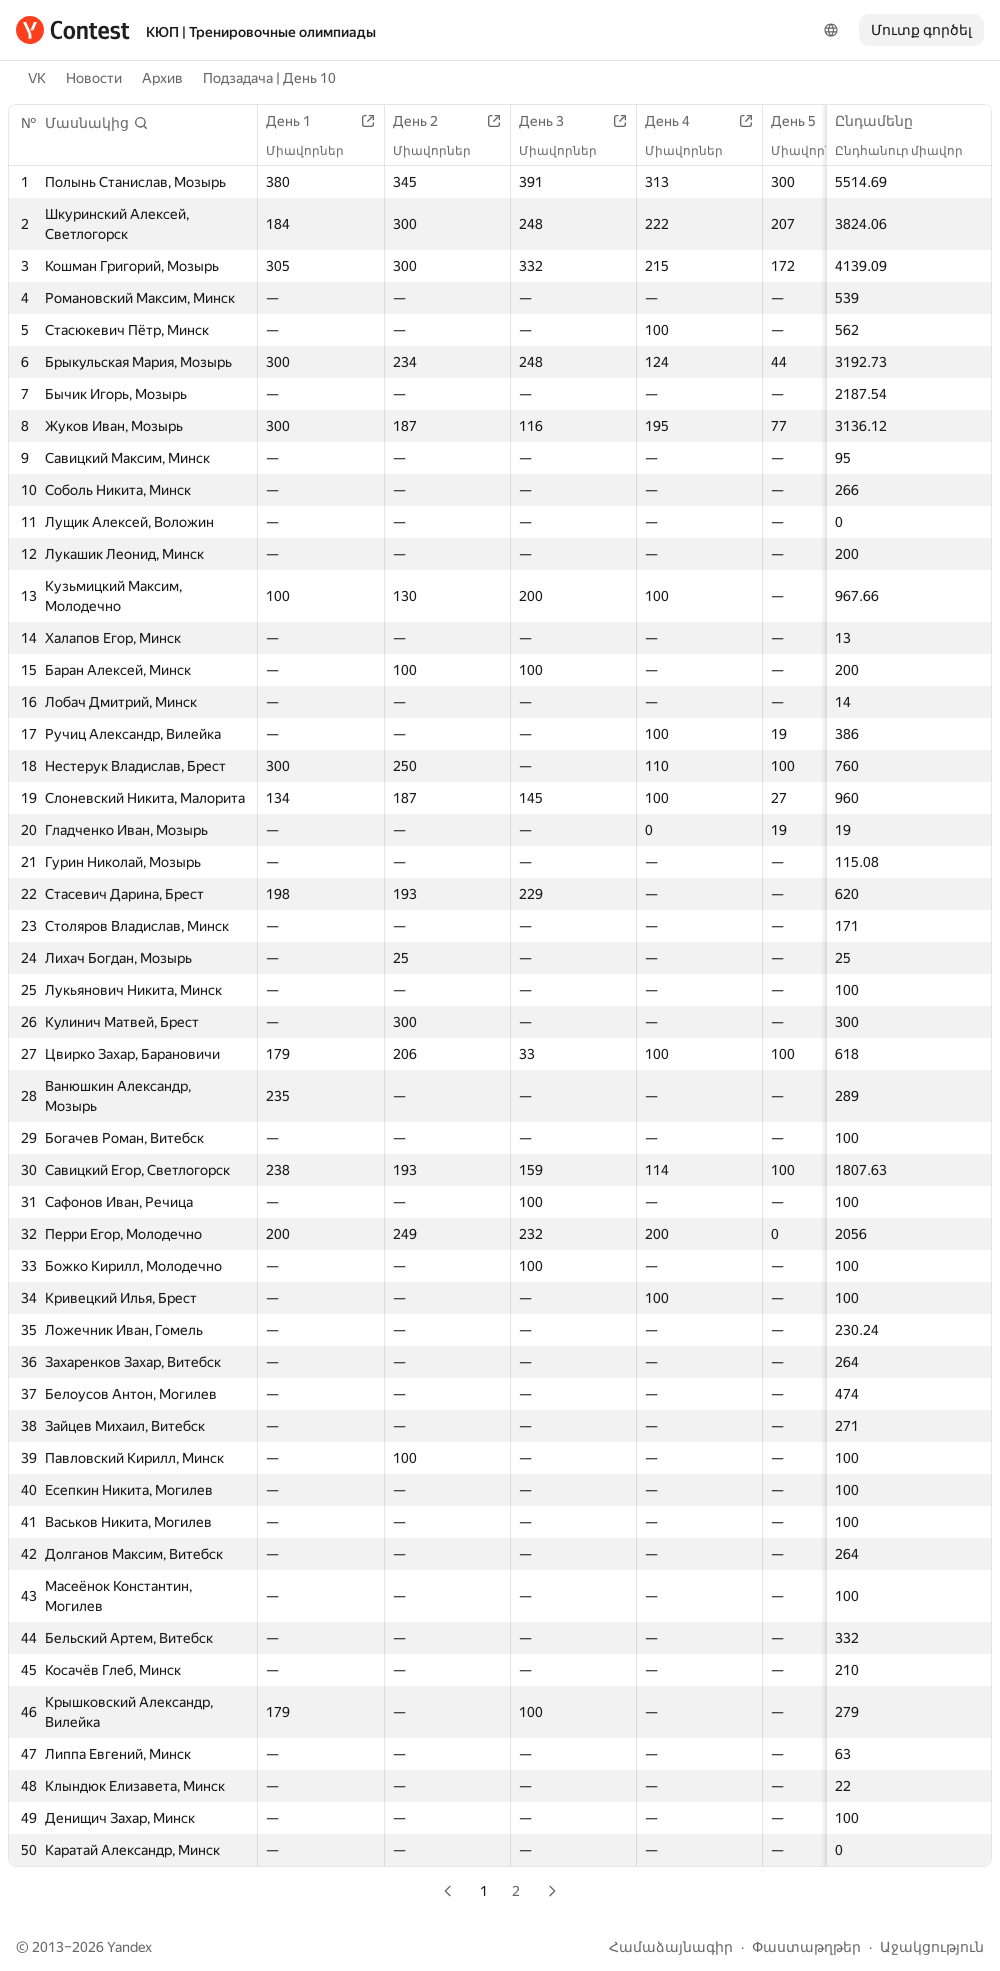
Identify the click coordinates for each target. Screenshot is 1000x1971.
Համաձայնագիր (671, 1947)
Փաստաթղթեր (806, 1947)
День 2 (425, 121)
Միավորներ (315, 151)
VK (37, 78)
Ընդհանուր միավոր (909, 151)
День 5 (803, 121)
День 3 (551, 121)
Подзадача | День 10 (269, 78)
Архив (162, 78)
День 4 (677, 121)
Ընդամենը (884, 121)
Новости (94, 78)
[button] (97, 123)
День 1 (298, 121)
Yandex (129, 1947)
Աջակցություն (932, 1947)
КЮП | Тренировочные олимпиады (261, 32)
